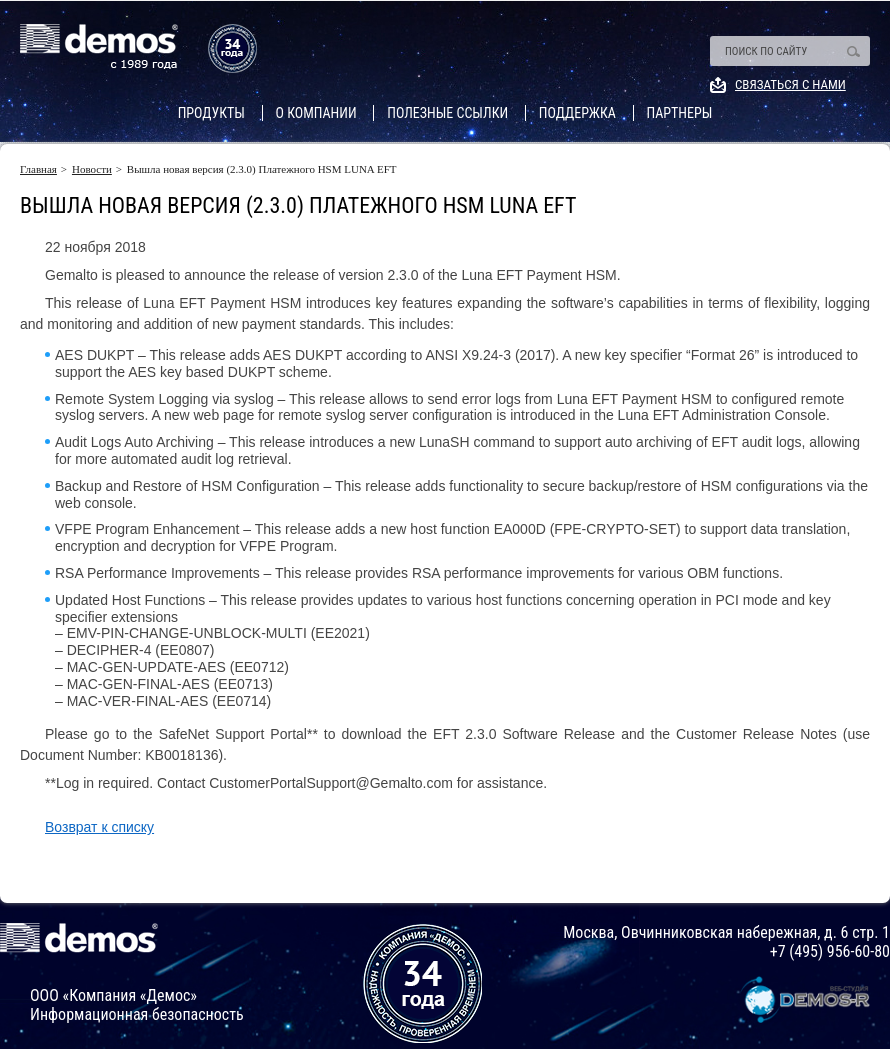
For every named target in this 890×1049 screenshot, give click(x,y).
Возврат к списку (99, 827)
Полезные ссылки (447, 113)
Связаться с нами (790, 84)
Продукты (211, 113)
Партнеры (680, 113)
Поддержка (577, 113)
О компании (316, 113)
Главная (38, 169)
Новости (92, 169)
